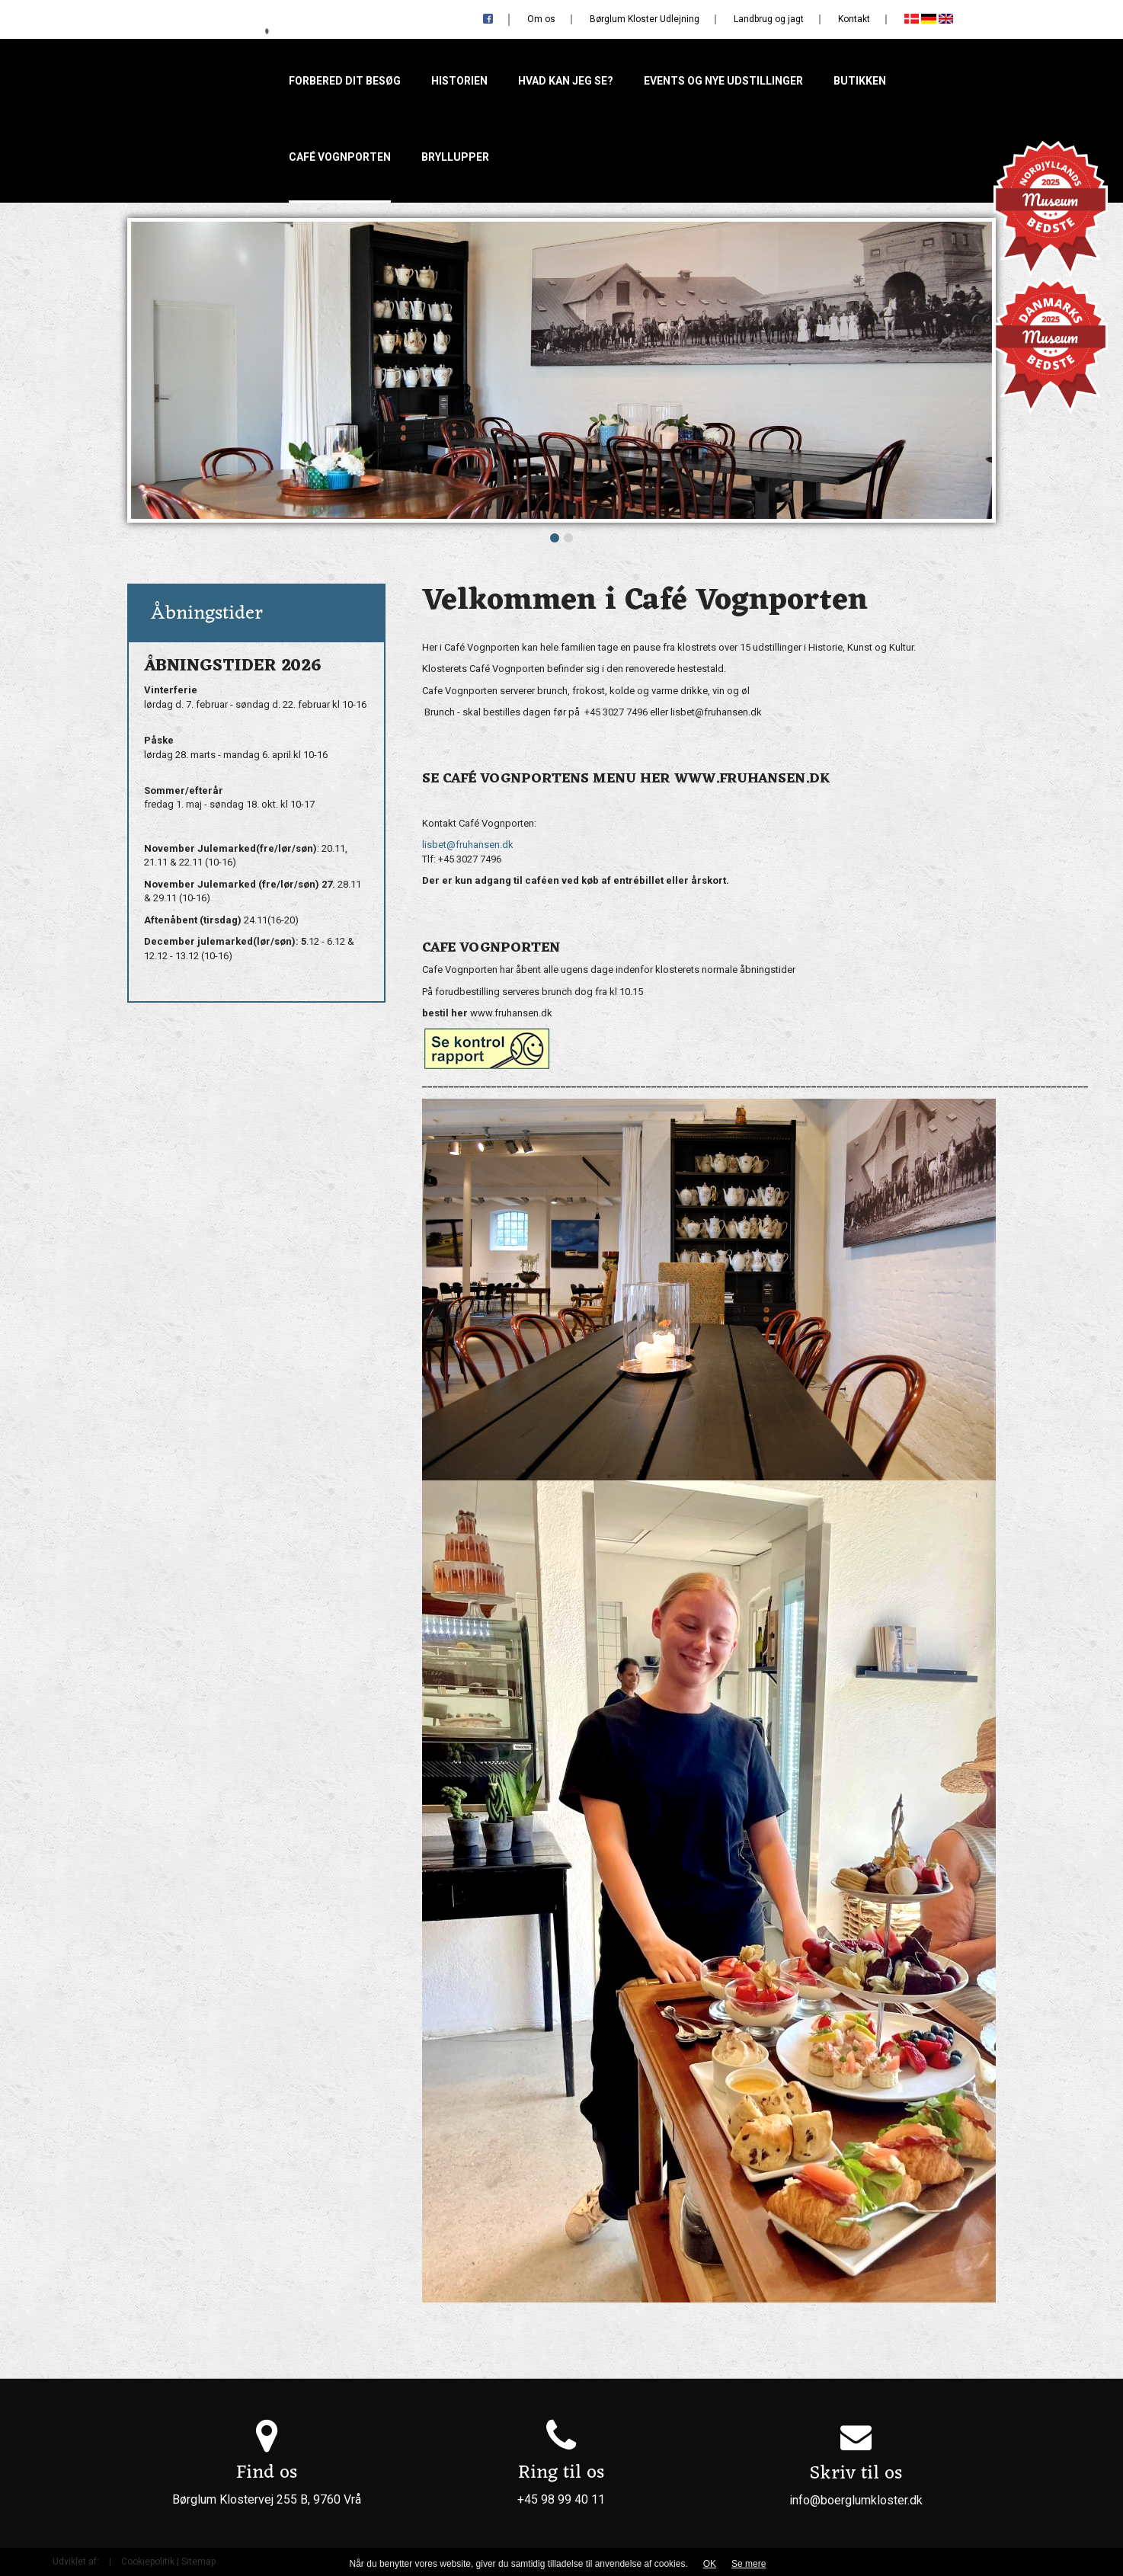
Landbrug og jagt (769, 19)
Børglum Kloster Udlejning (644, 19)
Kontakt (854, 19)
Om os (541, 19)
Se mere (748, 2563)
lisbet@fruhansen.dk (468, 844)
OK (709, 2563)
